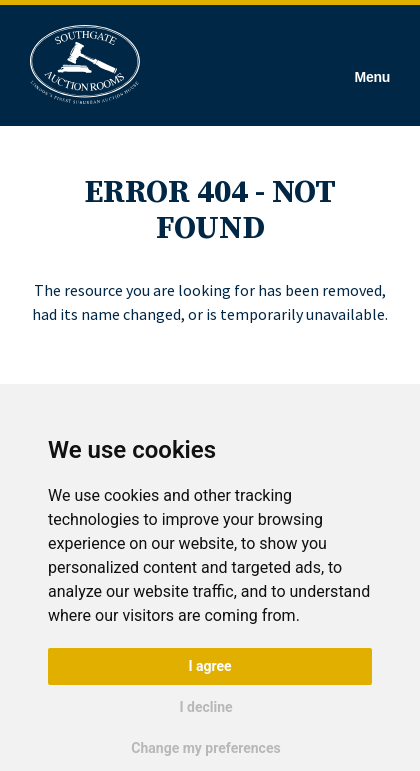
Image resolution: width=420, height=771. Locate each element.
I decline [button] (205, 707)
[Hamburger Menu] (372, 65)
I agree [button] (209, 666)
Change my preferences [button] (205, 748)
